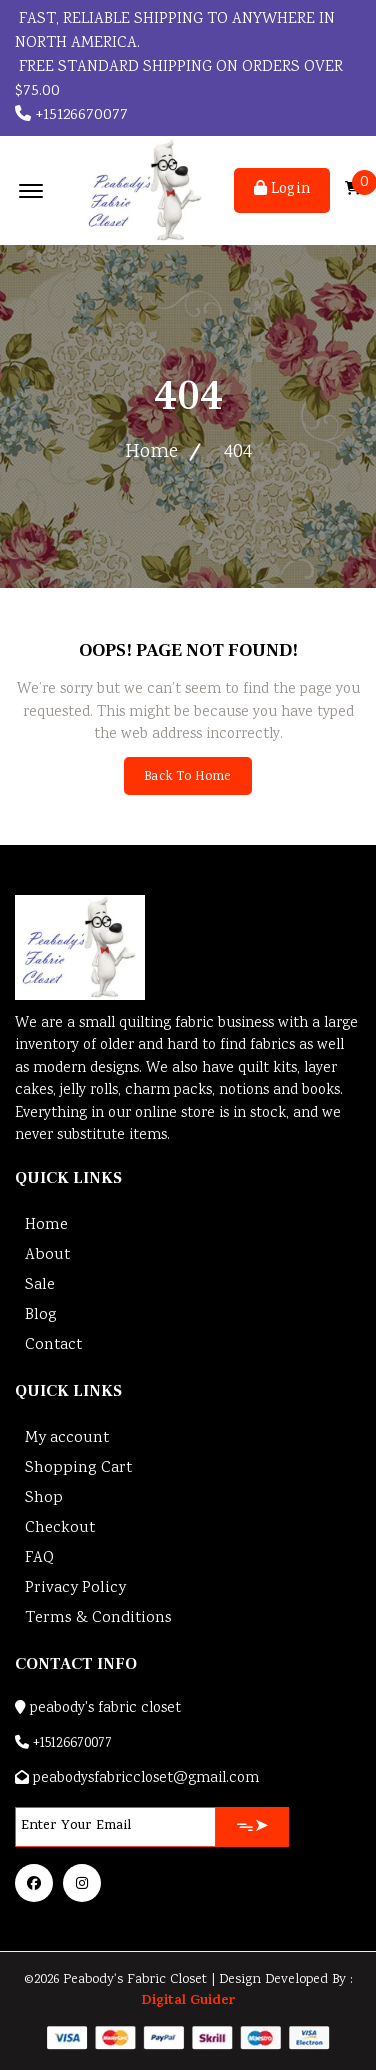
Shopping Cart (78, 1468)
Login (282, 190)
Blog (41, 1315)
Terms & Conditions (98, 1618)
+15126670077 (71, 115)
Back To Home (187, 777)
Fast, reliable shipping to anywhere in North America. (175, 31)
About (47, 1255)
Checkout (60, 1528)
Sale (40, 1285)
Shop (44, 1498)
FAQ (39, 1558)
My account (67, 1438)
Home (151, 452)
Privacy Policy (75, 1588)
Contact (53, 1345)
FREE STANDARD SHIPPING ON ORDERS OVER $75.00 (179, 79)
